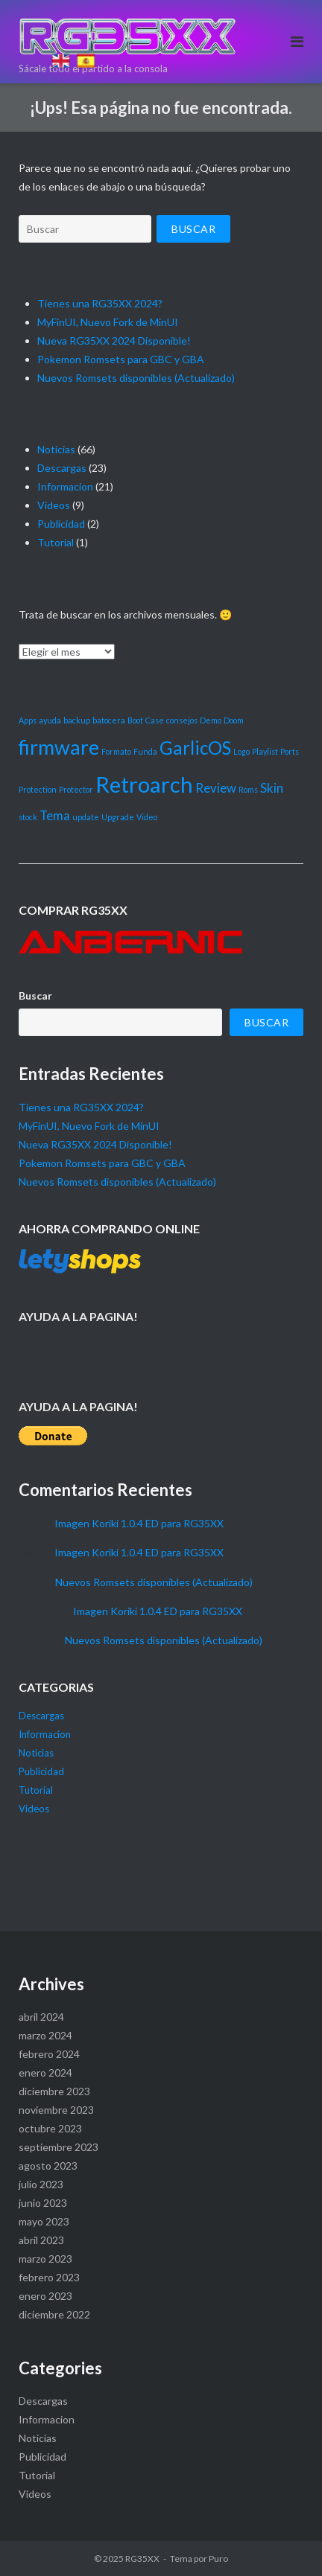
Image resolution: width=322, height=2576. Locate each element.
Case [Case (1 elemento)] (154, 720)
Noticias (56, 449)
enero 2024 (45, 2072)
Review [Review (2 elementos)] (215, 788)
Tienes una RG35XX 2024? (81, 1107)
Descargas (61, 467)
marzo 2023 (45, 2258)
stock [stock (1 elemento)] (28, 817)
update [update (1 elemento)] (85, 817)
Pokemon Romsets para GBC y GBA (120, 359)
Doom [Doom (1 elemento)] (234, 720)
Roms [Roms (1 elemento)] (248, 789)
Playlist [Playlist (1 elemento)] (265, 751)
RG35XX (142, 2558)
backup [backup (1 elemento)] (76, 720)
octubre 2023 (50, 2128)
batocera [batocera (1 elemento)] (108, 720)
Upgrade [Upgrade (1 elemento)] (117, 817)
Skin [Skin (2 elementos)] (271, 788)
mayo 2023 (44, 2221)
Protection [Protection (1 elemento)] (38, 789)
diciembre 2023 (54, 2091)
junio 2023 (43, 2202)
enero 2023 (45, 2295)
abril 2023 (41, 2240)
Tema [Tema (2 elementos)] (55, 815)
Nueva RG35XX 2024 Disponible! (114, 340)
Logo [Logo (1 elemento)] (241, 751)
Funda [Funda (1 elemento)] (145, 751)
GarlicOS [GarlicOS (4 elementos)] (195, 747)
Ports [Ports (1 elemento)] (289, 751)
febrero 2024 (49, 2054)
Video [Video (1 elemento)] (146, 817)
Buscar (35, 995)
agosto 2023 (48, 2165)
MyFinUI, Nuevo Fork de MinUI (89, 1125)
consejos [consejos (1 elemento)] (182, 720)
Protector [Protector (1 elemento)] (76, 789)
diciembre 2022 (54, 2314)
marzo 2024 (45, 2035)
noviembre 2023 (56, 2109)
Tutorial (55, 542)
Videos (53, 505)
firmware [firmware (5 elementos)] (59, 747)
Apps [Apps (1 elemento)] (28, 720)
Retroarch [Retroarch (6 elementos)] (144, 784)
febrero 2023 (49, 2277)
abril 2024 (41, 2016)
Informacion (65, 486)
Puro (218, 2558)
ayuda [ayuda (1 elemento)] (50, 720)
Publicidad (61, 523)
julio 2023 (41, 2184)
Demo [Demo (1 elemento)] (210, 720)
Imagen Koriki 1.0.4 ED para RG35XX (139, 1523)
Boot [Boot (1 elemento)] (135, 720)
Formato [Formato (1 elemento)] (116, 751)
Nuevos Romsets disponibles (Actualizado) (136, 377)
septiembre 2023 (58, 2147)
